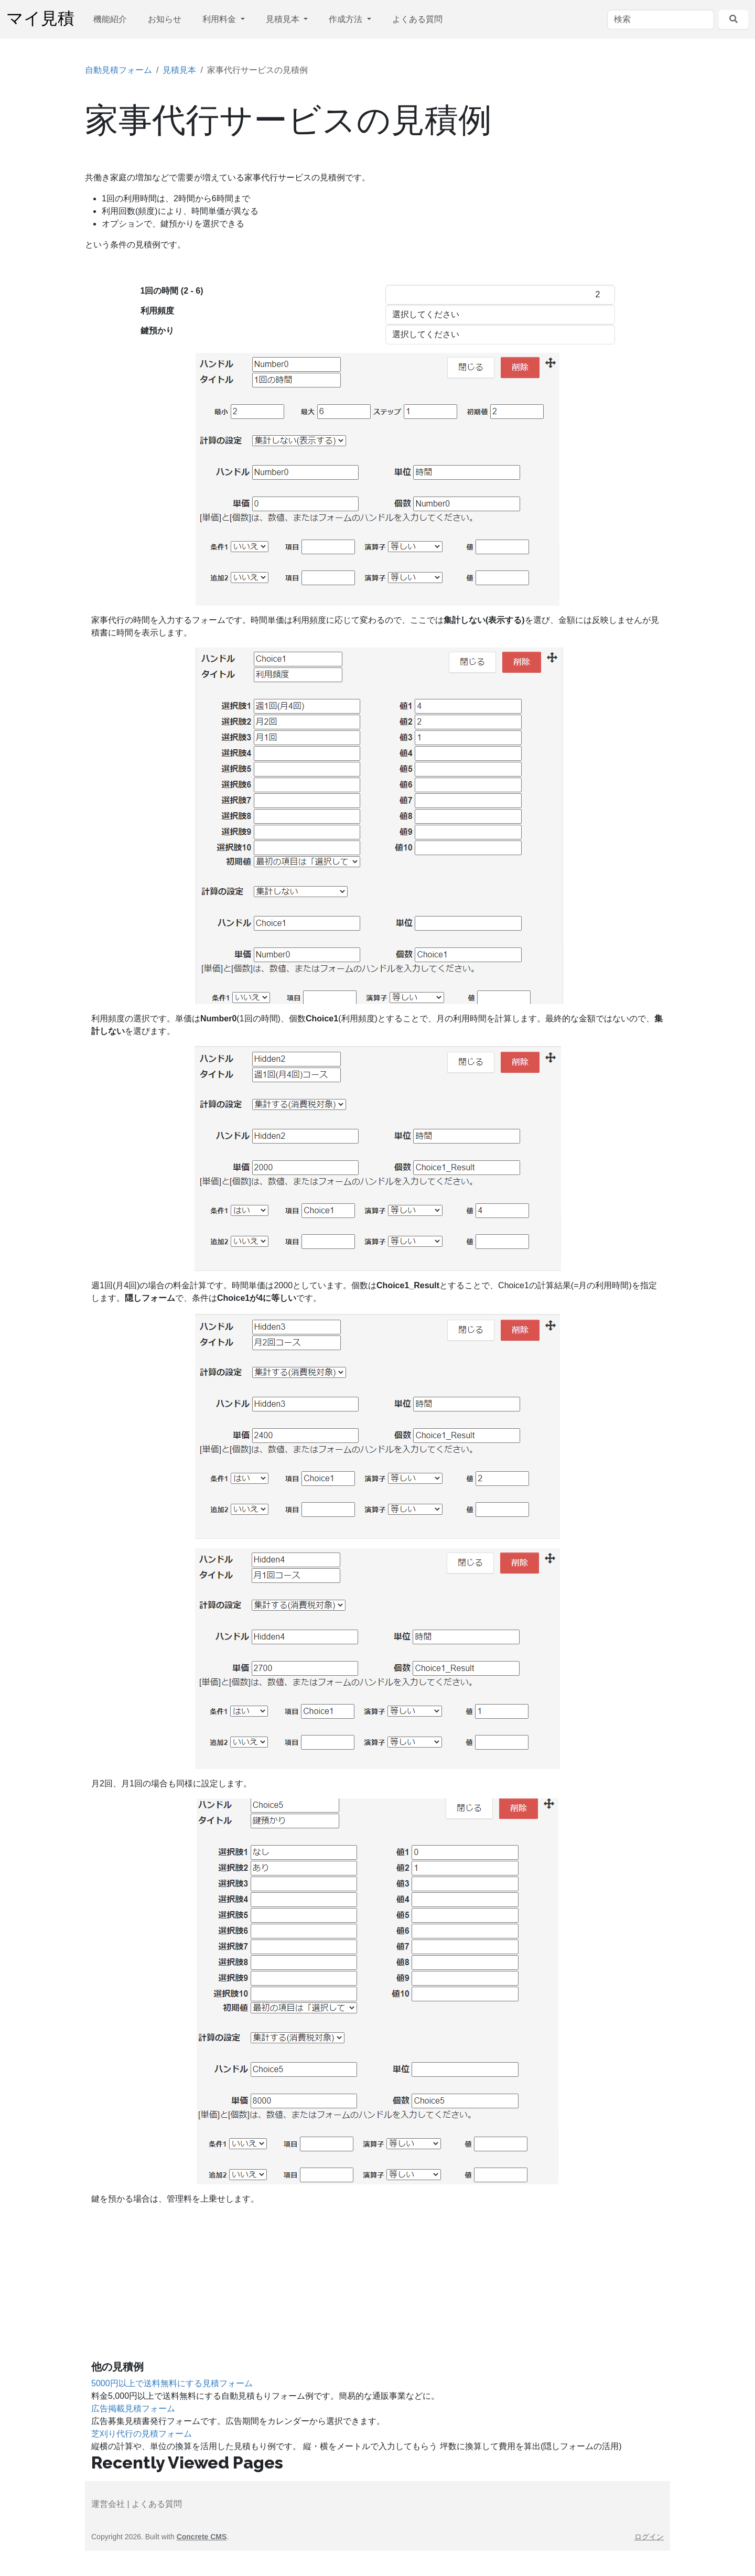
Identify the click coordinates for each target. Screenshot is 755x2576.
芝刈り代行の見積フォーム (141, 2433)
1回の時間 (172, 290)
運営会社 (108, 2503)
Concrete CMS (202, 2536)
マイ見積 (40, 19)
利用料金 (220, 19)
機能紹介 (110, 19)
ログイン (649, 2536)
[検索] (660, 19)
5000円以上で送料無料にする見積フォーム (172, 2383)
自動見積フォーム (118, 70)
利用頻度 (157, 310)
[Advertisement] (377, 2287)
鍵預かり (157, 330)
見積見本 (283, 19)
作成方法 (346, 19)
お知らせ (164, 19)
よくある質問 (417, 19)
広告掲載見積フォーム (133, 2408)
